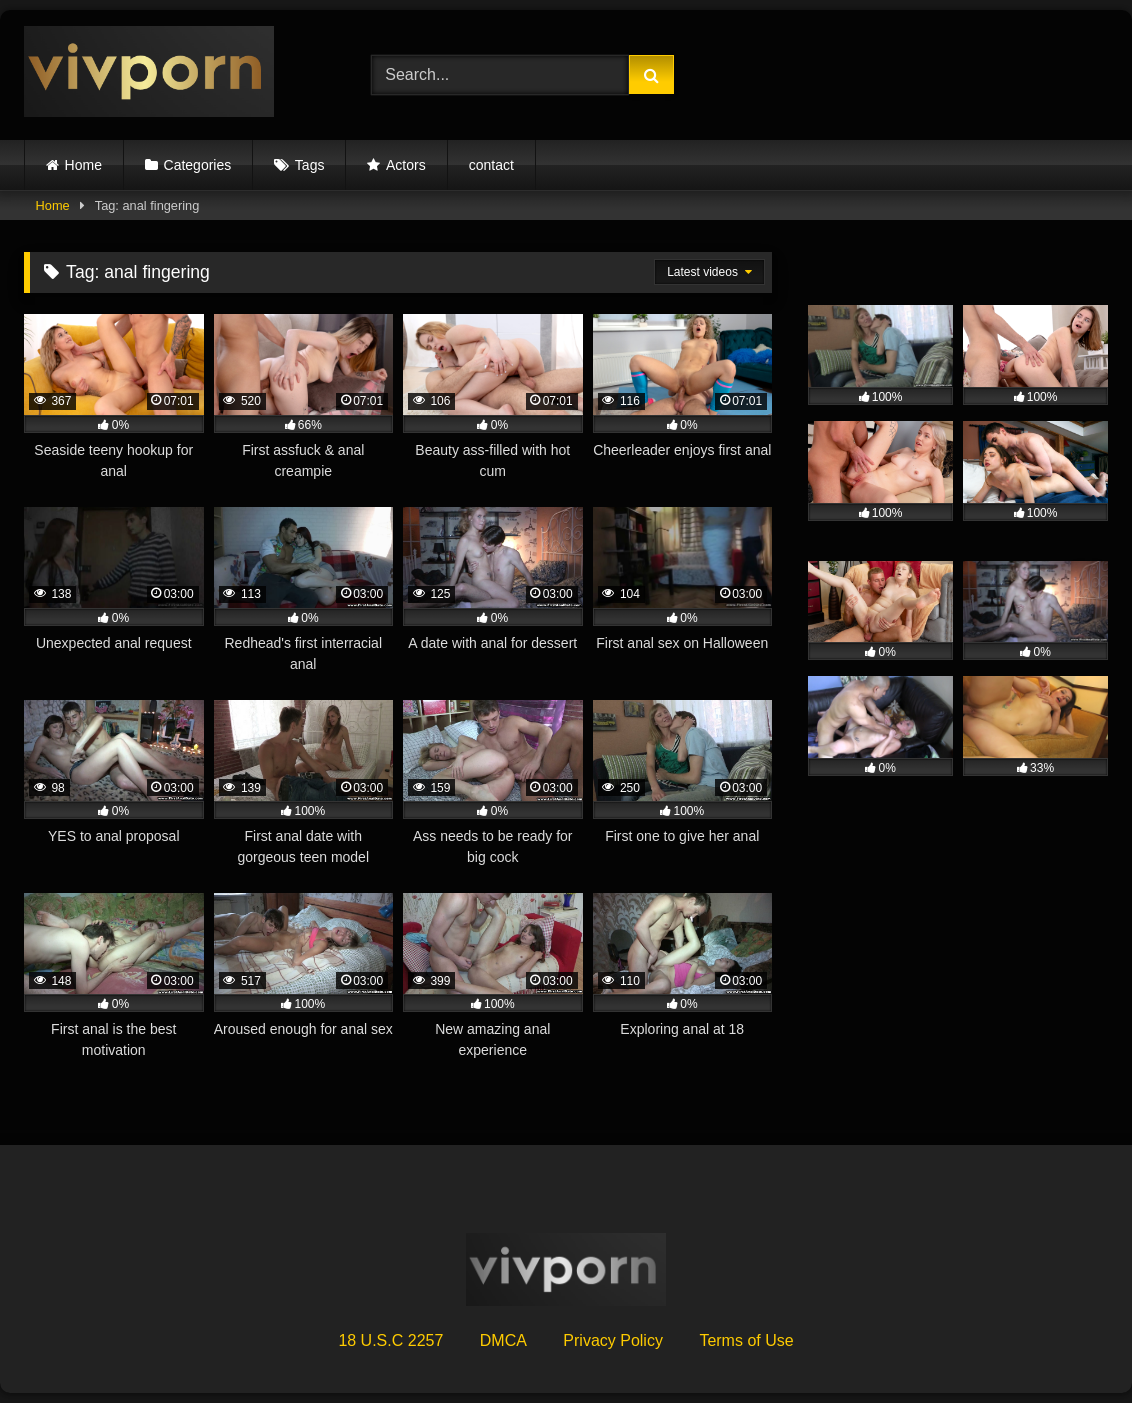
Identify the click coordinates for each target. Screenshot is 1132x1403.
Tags (310, 165)
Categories (198, 165)
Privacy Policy (613, 1340)
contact (491, 165)
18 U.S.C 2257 (390, 1340)
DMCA (503, 1340)
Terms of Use (746, 1340)
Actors (406, 165)
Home (83, 165)
